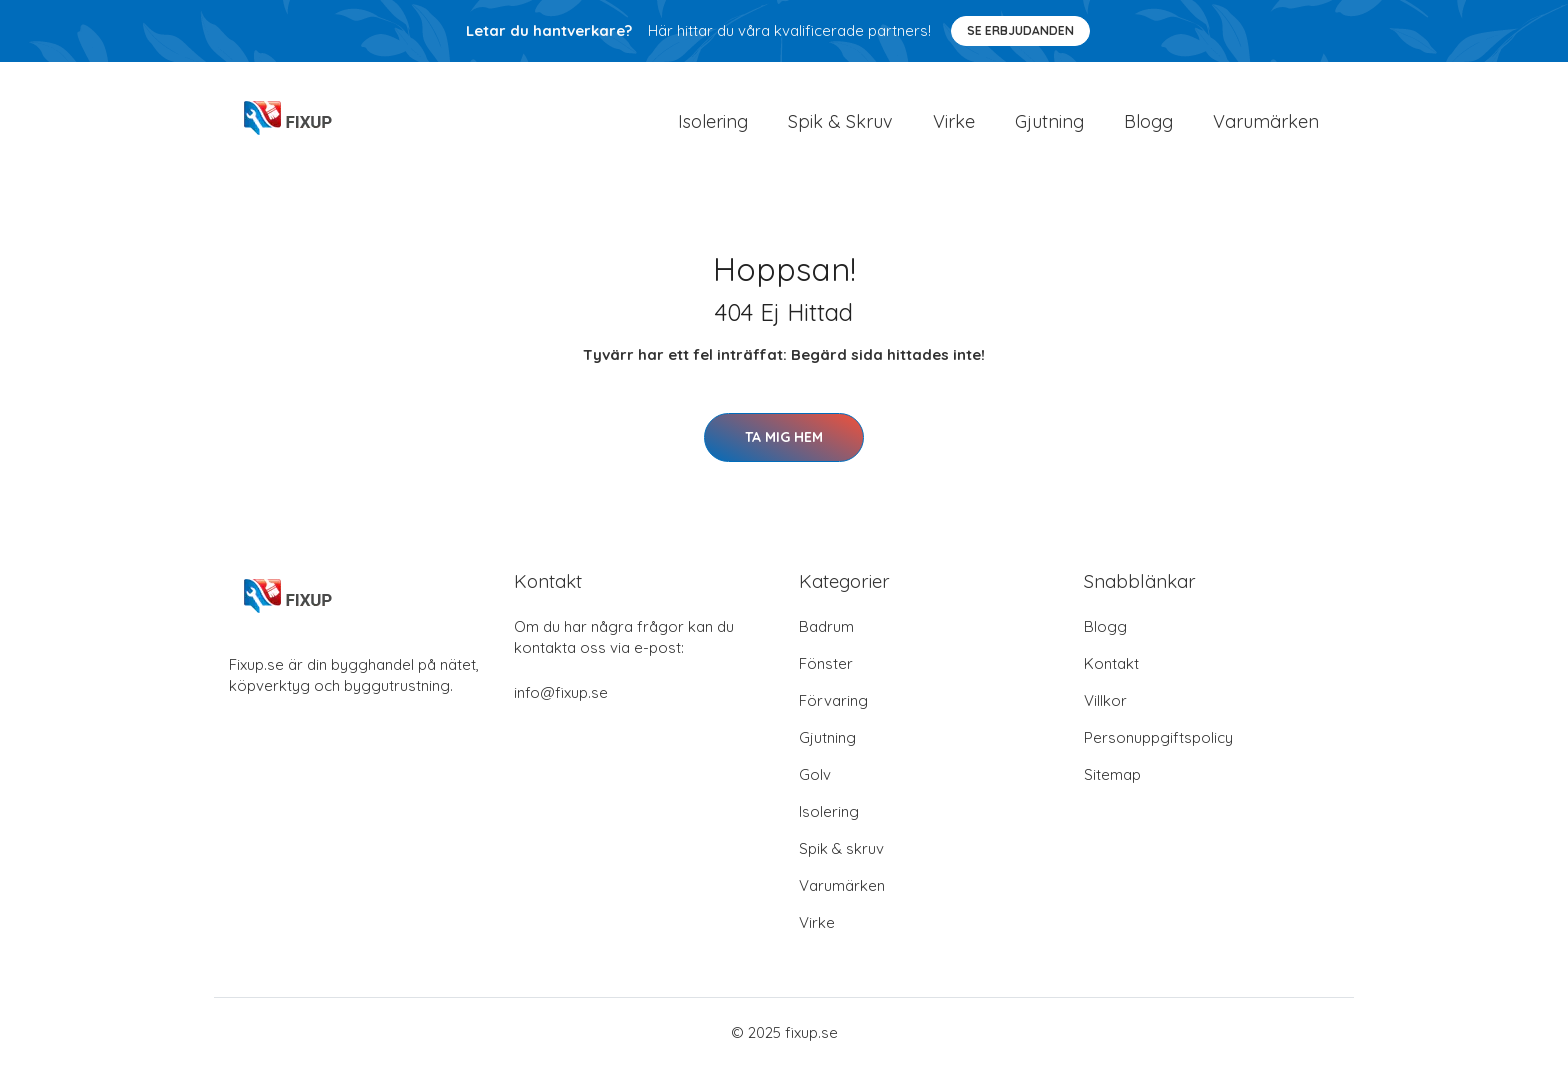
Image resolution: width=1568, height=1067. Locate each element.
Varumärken (1266, 121)
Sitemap (1112, 774)
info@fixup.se (561, 692)
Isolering (713, 121)
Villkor (1105, 700)
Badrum (826, 626)
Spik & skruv (841, 848)
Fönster (826, 663)
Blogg (1148, 121)
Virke (954, 121)
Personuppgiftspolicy (1158, 737)
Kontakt (1111, 663)
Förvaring (833, 700)
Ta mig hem (784, 437)
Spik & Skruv (840, 121)
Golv (815, 774)
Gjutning (1049, 121)
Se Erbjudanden (1020, 30)
